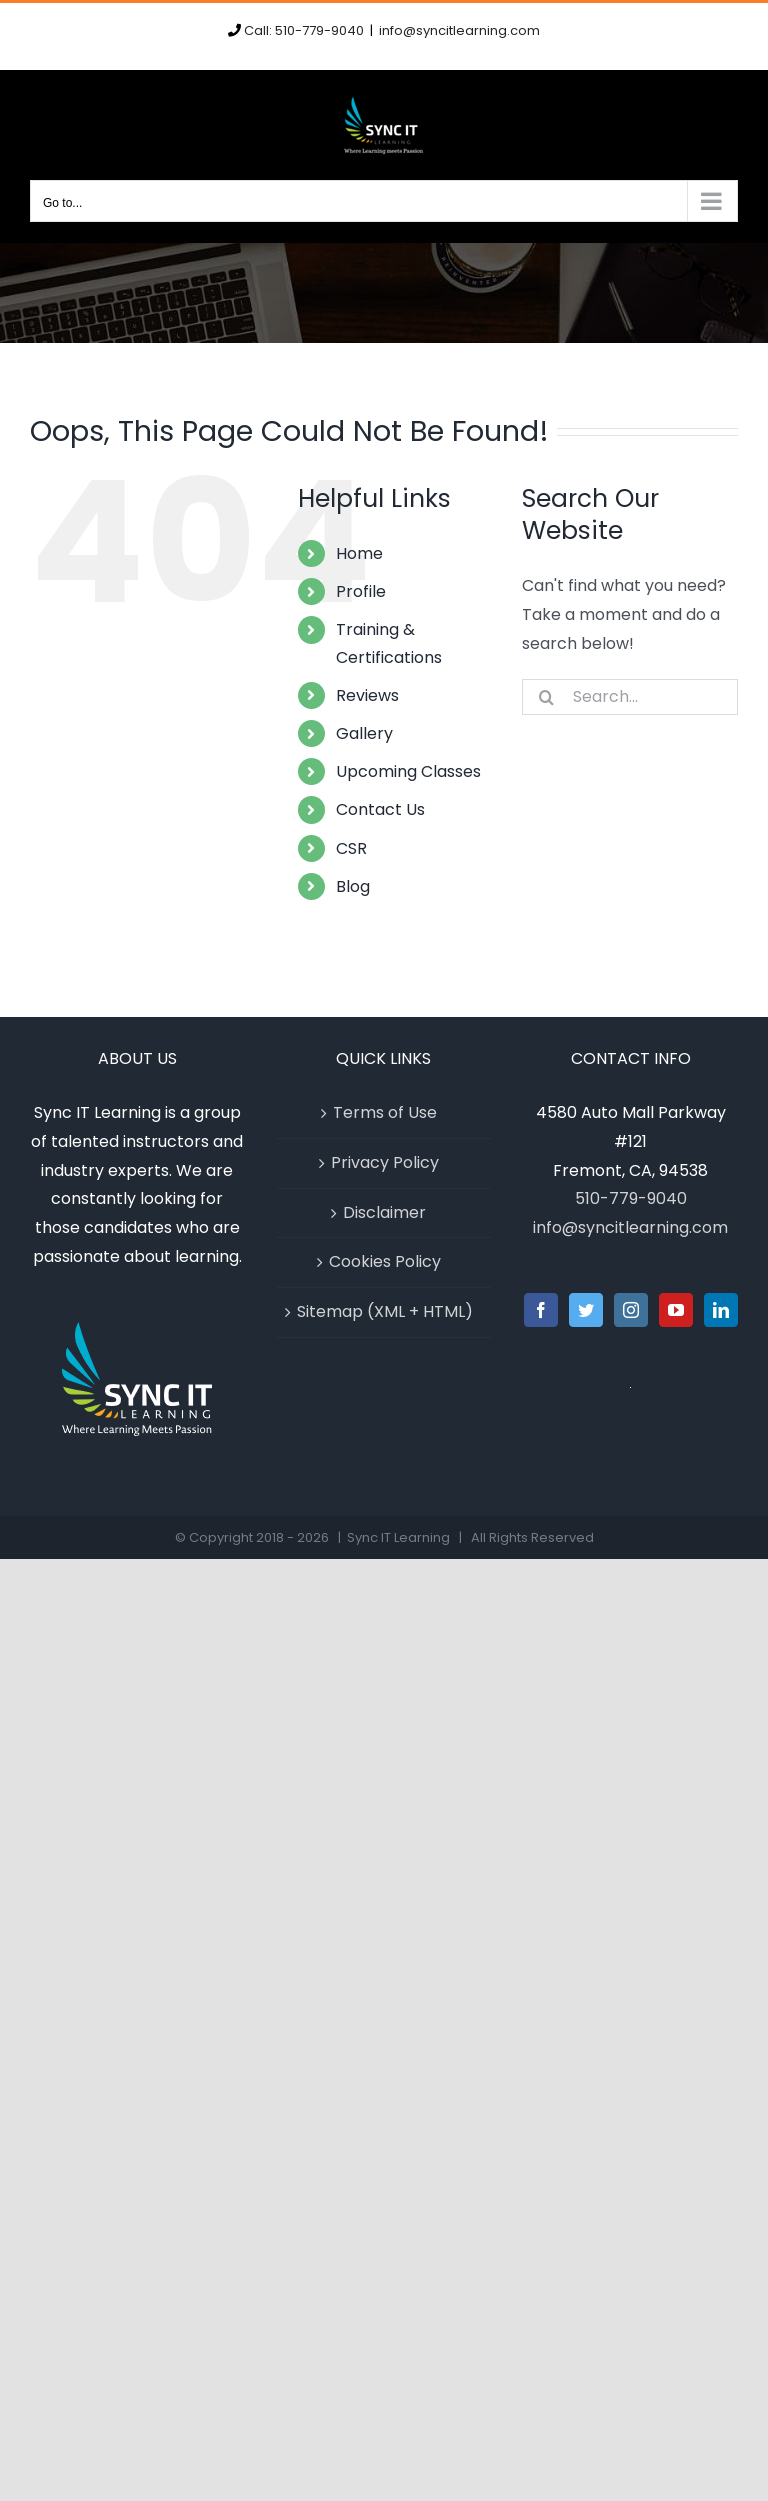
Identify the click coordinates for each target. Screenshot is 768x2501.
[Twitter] (586, 1310)
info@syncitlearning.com (459, 30)
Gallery (364, 733)
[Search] (547, 697)
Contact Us (380, 809)
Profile (361, 591)
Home (359, 553)
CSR (351, 848)
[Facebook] (541, 1310)
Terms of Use (385, 1112)
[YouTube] (676, 1310)
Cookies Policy (385, 1261)
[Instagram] (631, 1310)
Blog (353, 886)
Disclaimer (384, 1212)
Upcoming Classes (408, 771)
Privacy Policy (385, 1162)
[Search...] (630, 697)
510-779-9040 (631, 1198)
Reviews (367, 695)
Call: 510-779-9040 (304, 30)
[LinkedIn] (721, 1310)
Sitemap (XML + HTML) (385, 1311)
